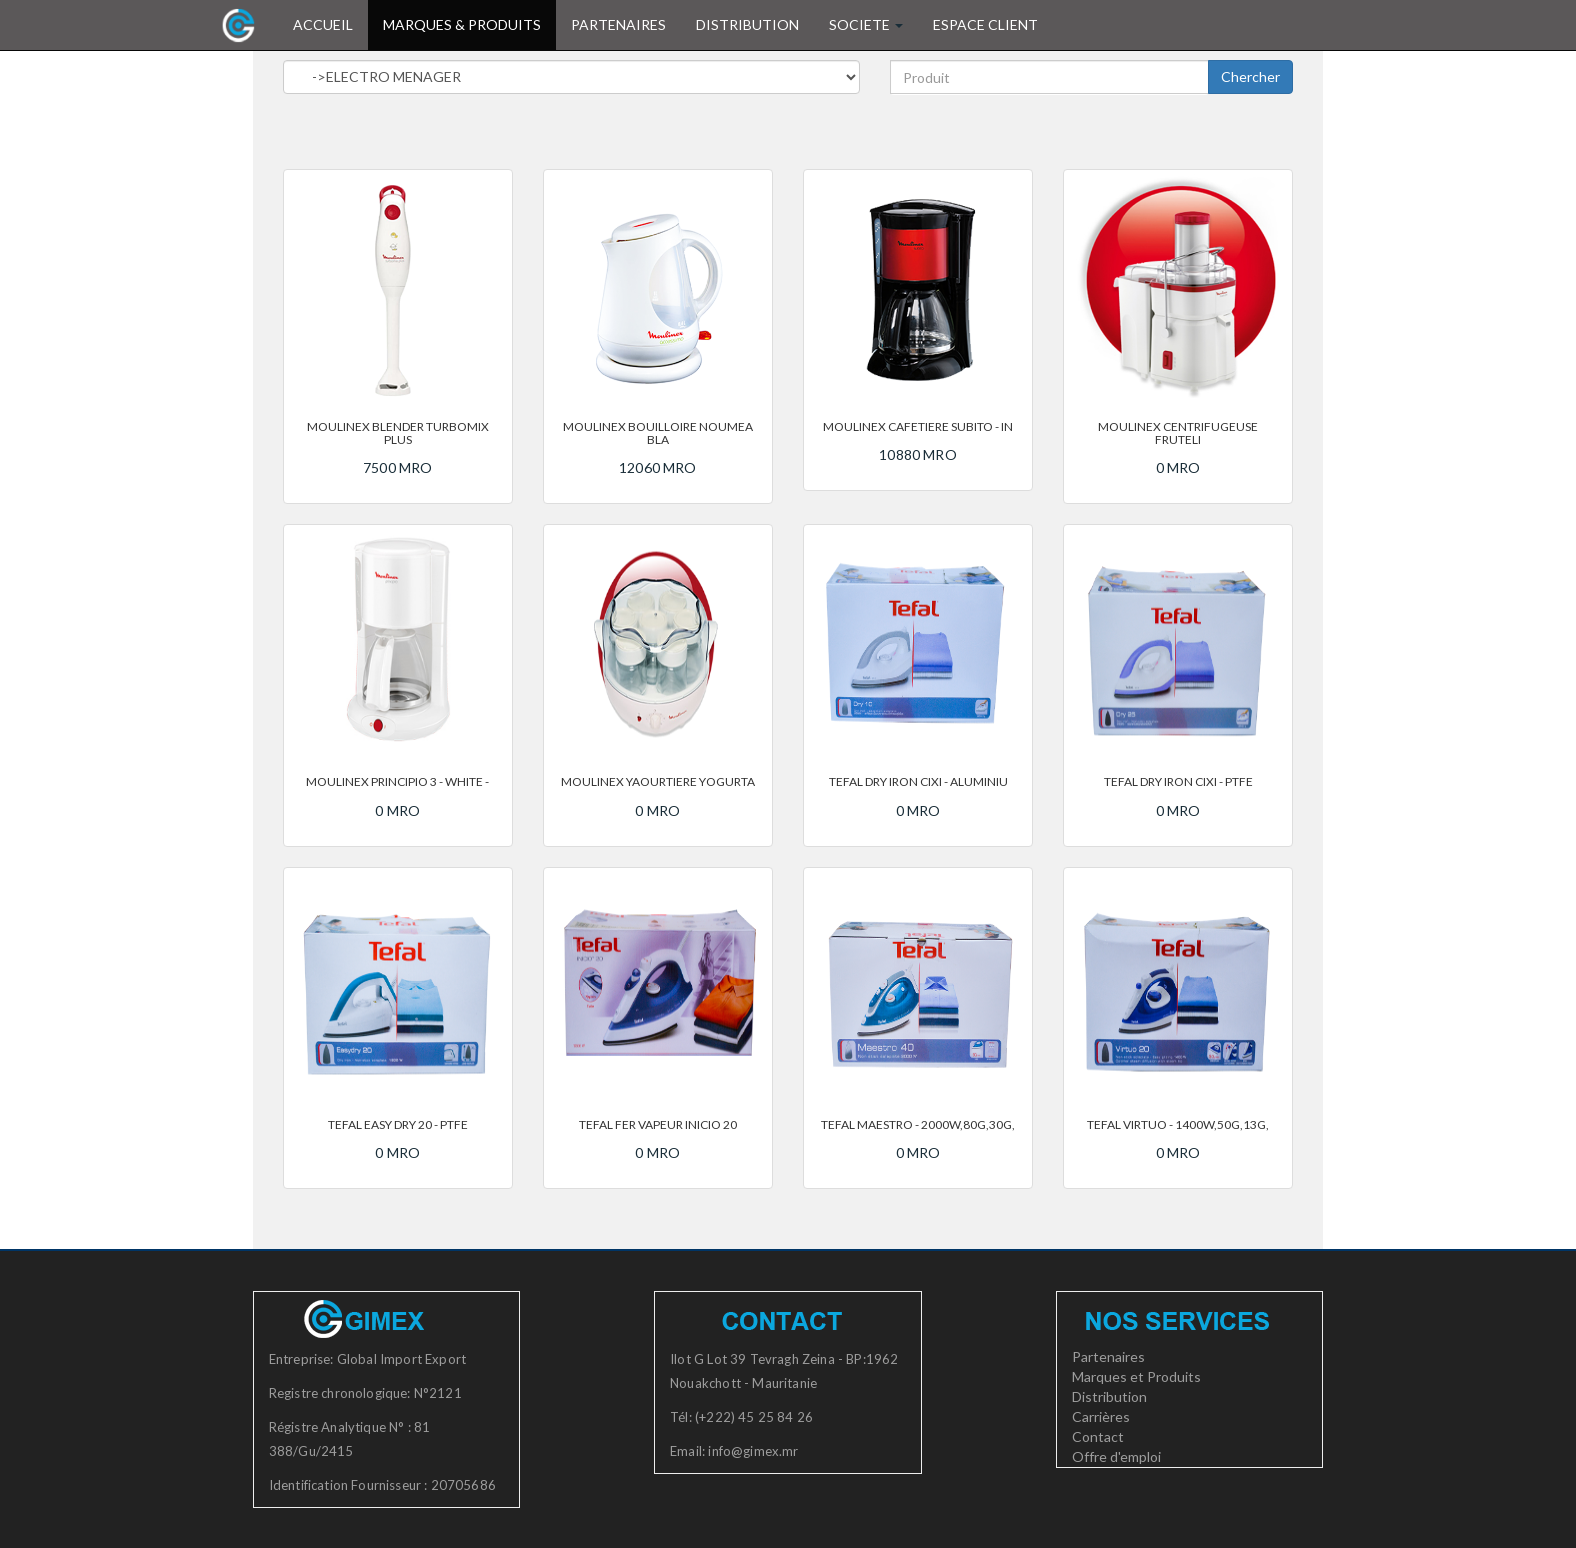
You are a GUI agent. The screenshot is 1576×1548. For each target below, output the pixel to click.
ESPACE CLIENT (985, 24)
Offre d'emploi (1116, 1456)
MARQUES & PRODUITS (462, 24)
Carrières (1101, 1416)
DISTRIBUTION (747, 24)
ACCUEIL (330, 23)
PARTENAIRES (618, 24)
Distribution (1109, 1396)
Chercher (1250, 76)
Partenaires (1108, 1356)
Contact (1098, 1436)
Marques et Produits (1136, 1376)
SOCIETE (866, 24)
